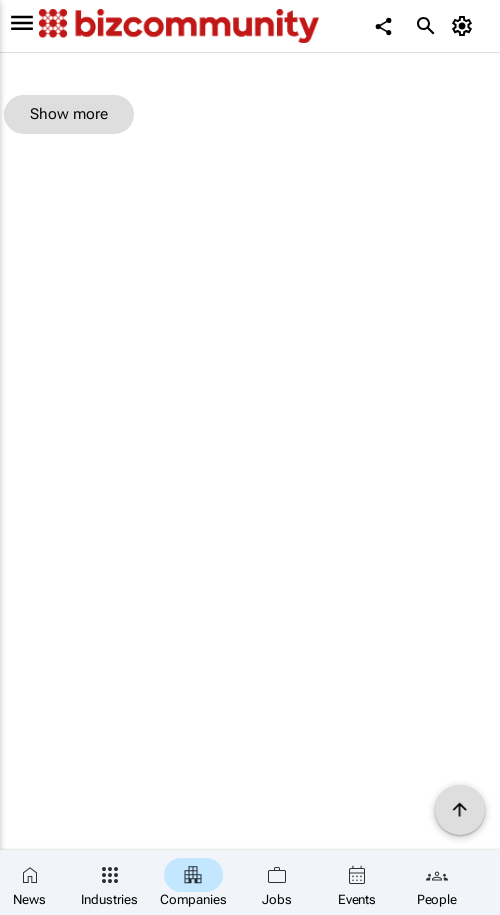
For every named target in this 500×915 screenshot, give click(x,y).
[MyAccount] (465, 26)
